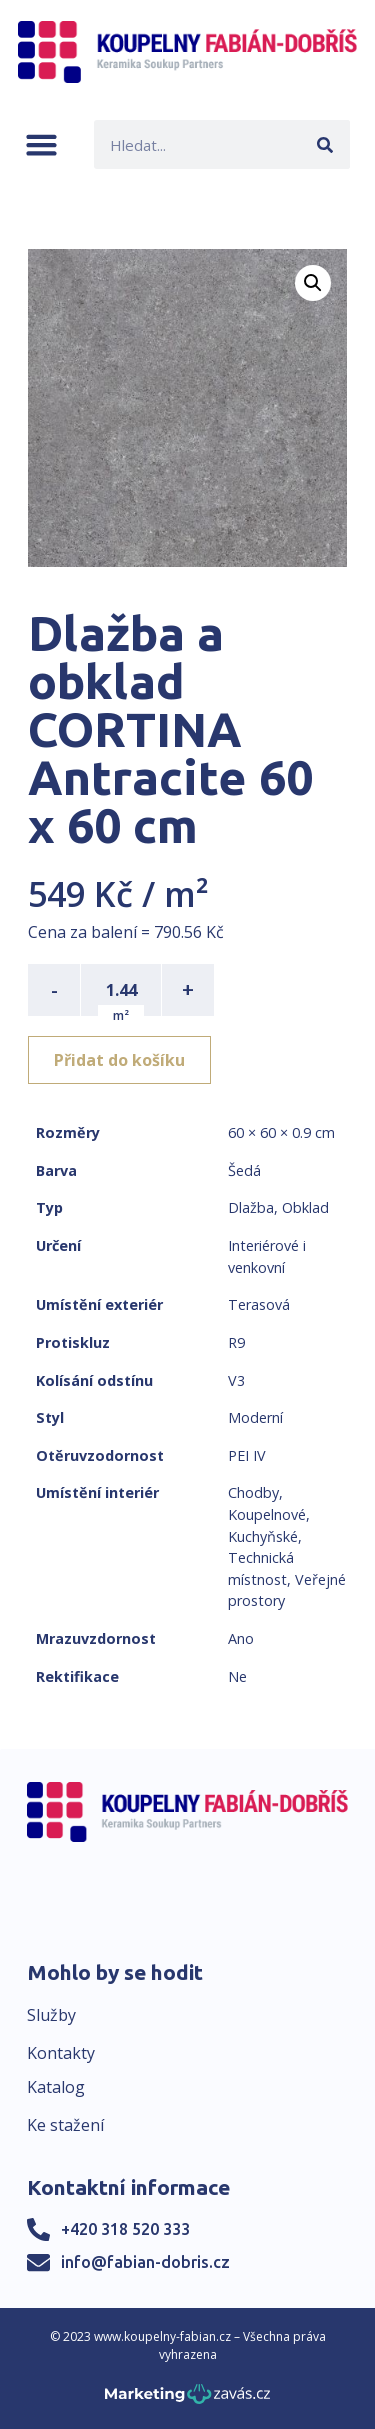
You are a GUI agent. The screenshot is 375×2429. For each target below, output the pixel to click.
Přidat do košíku (119, 1060)
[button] (41, 144)
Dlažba (251, 1207)
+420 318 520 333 (125, 2229)
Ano (241, 1638)
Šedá (244, 1170)
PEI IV (247, 1455)
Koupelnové (267, 1514)
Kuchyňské (263, 1536)
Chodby (253, 1492)
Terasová (259, 1304)
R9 (236, 1342)
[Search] (325, 144)
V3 (236, 1380)
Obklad (305, 1207)
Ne (237, 1676)
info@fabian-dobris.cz (145, 2262)
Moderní (255, 1417)
